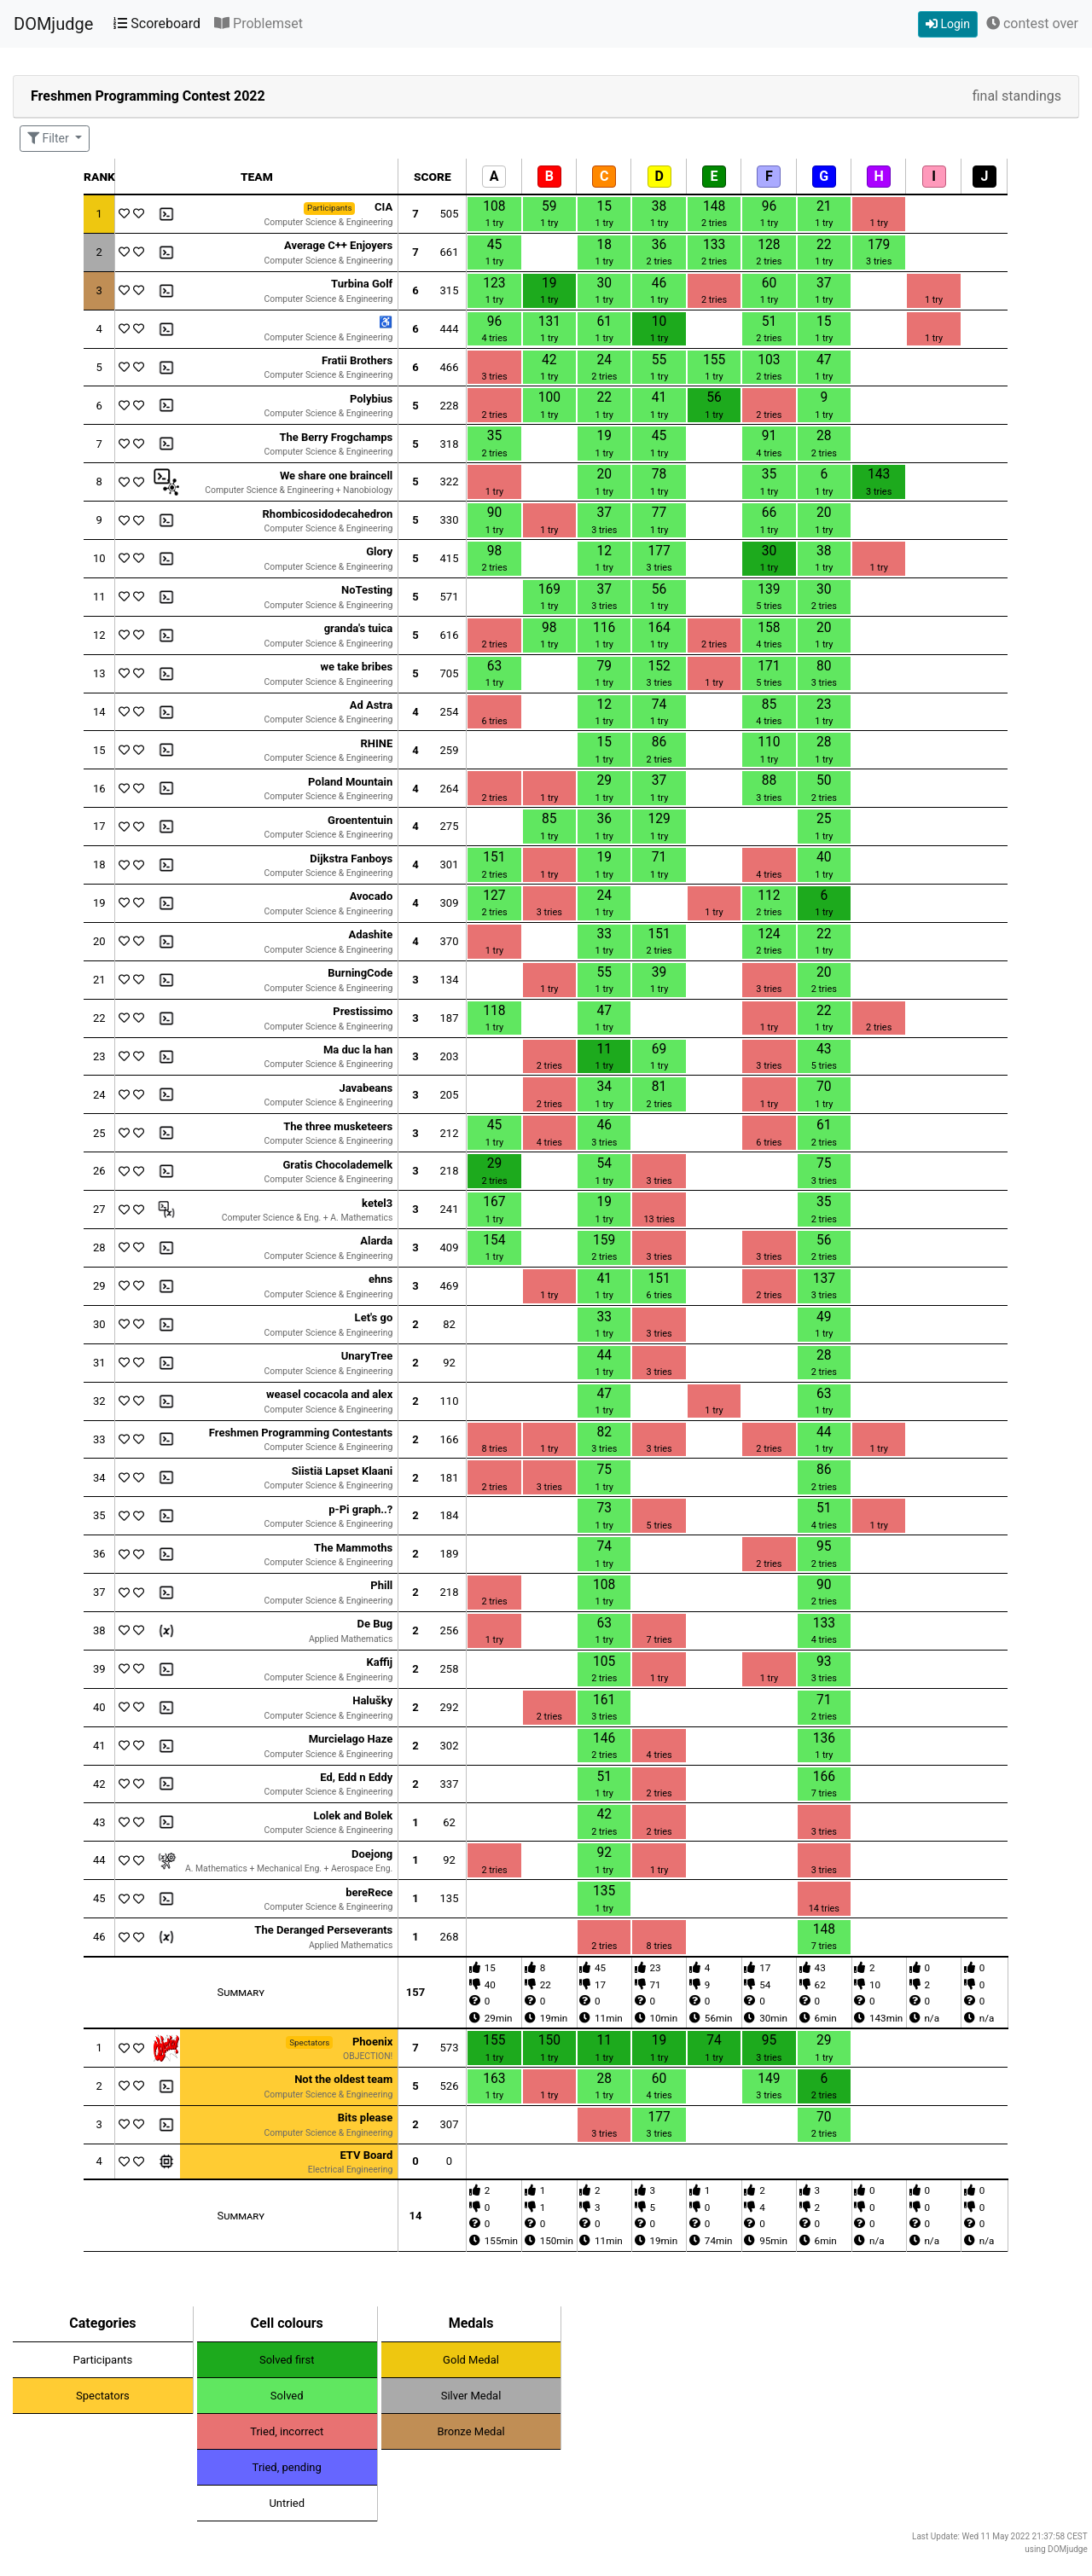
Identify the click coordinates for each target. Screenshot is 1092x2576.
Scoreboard (156, 23)
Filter (49, 138)
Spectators (103, 2395)
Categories (102, 2323)
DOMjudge (53, 24)
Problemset (258, 23)
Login (948, 24)
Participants (103, 2359)
